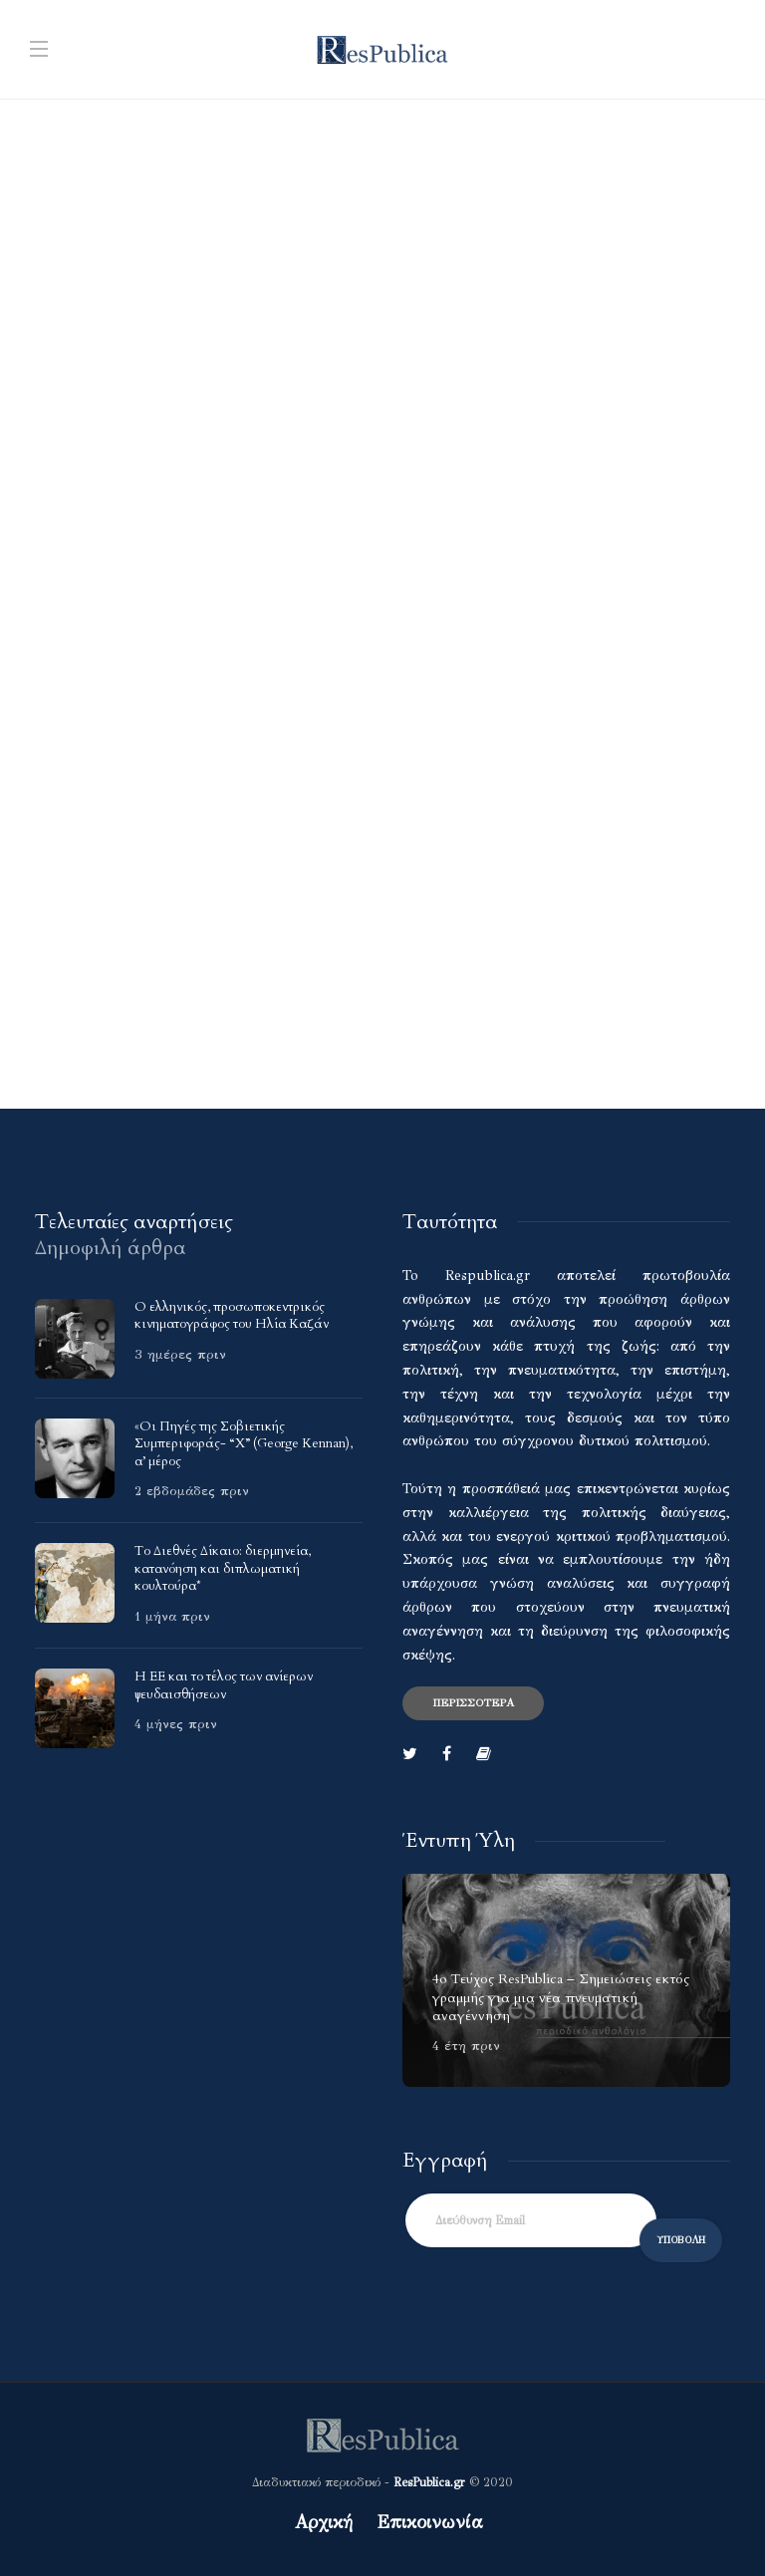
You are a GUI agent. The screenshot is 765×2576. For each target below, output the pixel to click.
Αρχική (324, 2522)
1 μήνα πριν (172, 1617)
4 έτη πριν (466, 2046)
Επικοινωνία (430, 2522)
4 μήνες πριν (175, 1724)
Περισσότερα (473, 1702)
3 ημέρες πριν (180, 1355)
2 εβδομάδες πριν (191, 1491)
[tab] (134, 1221)
